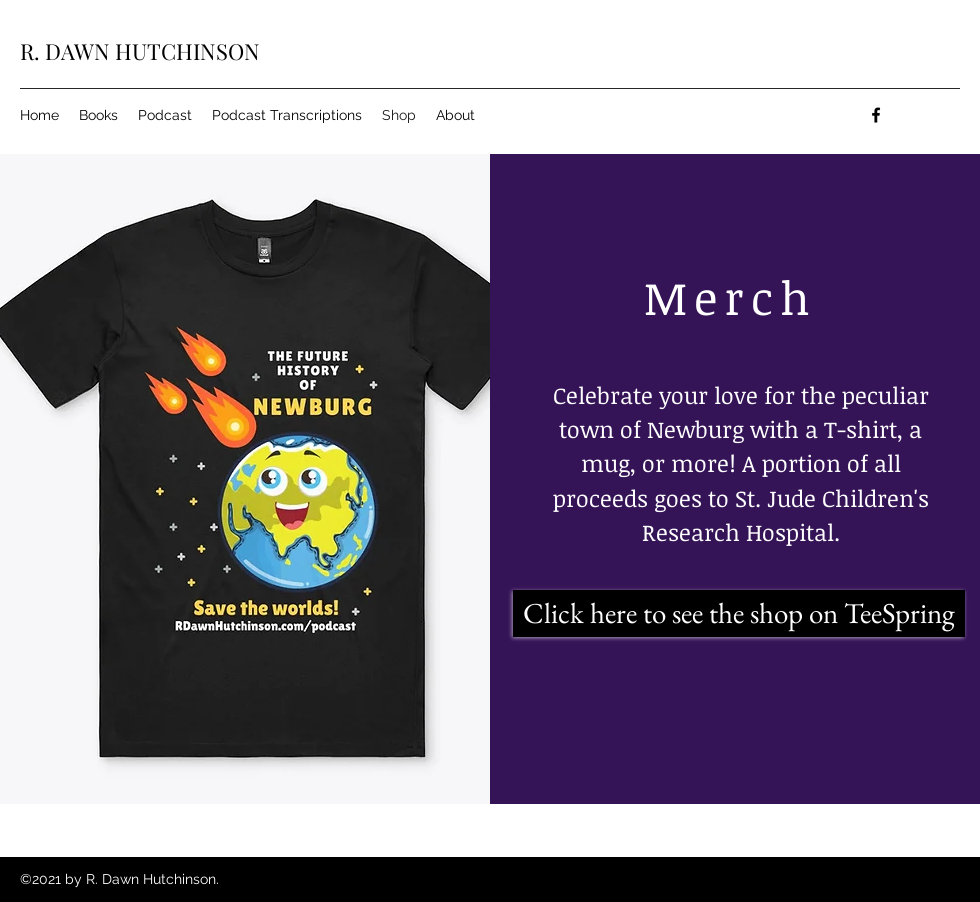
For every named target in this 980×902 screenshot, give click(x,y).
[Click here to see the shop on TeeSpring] (739, 613)
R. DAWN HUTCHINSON (140, 51)
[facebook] (876, 115)
